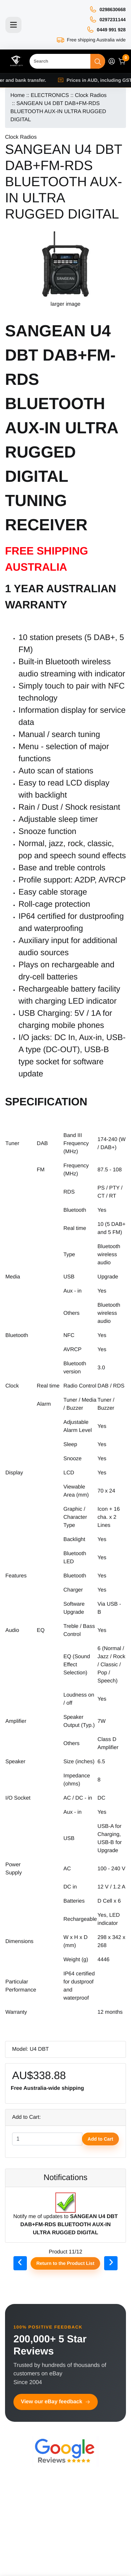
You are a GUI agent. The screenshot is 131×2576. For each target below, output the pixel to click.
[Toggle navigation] (13, 25)
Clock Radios (90, 95)
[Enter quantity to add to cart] (47, 2139)
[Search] (60, 61)
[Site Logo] (16, 61)
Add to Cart (100, 2139)
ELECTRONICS (50, 95)
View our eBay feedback (55, 2402)
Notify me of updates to (65, 2218)
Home (17, 95)
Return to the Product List (65, 2263)
